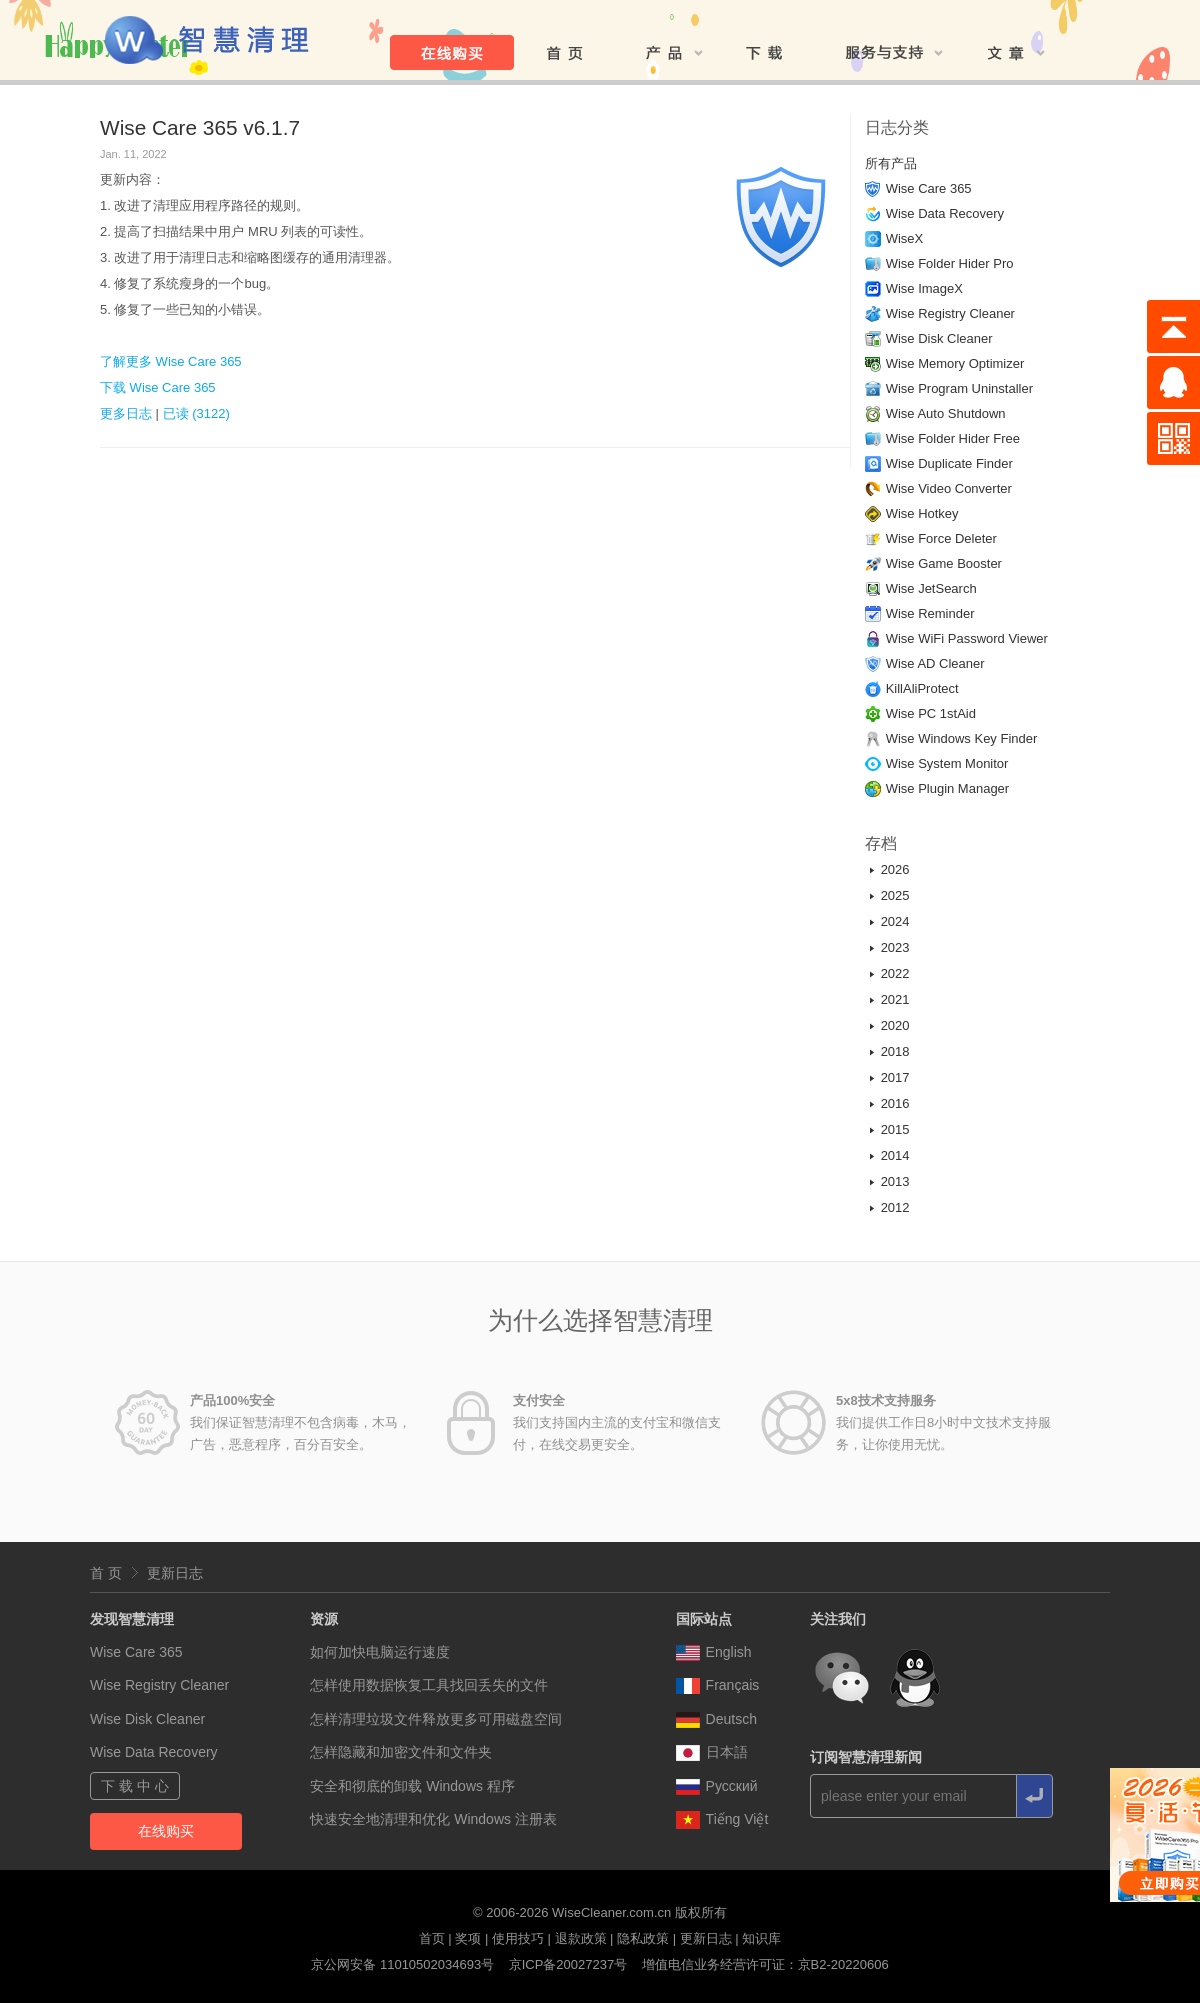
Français (718, 1685)
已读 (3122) (196, 413)
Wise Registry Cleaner (950, 313)
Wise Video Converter (949, 488)
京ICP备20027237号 (568, 1964)
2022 (895, 973)
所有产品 (891, 163)
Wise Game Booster (944, 563)
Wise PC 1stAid (931, 713)
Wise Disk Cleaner (939, 338)
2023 (895, 947)
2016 (895, 1103)
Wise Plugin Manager (948, 788)
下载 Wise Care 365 (158, 387)
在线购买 (166, 1831)
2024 (895, 921)
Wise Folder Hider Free (953, 438)
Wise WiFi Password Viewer (967, 638)
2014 (895, 1155)
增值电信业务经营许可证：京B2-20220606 (765, 1964)
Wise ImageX (924, 288)
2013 (895, 1181)
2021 (895, 999)
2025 (895, 895)
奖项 (468, 1938)
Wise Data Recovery (945, 213)
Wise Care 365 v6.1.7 (200, 127)
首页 (432, 1938)
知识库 (761, 1938)
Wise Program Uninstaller (959, 388)
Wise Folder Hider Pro (950, 263)
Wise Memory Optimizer (955, 363)
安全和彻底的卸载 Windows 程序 (412, 1786)
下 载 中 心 (135, 1786)
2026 (895, 869)
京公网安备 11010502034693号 (402, 1964)
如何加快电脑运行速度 (380, 1652)
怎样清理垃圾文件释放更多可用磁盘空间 (436, 1719)
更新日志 (175, 1573)
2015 (895, 1129)
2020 (895, 1025)
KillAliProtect (922, 688)
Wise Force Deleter (941, 538)
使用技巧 (518, 1938)
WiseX (905, 238)
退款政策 (581, 1938)
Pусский (717, 1786)
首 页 (106, 1573)
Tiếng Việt (722, 1819)
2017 (895, 1077)
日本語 (712, 1752)
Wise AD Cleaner (935, 663)
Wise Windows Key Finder (962, 738)
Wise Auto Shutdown (946, 413)
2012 (895, 1207)
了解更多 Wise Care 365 (171, 361)
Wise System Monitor (947, 763)
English (714, 1652)
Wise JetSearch (931, 588)
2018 (895, 1051)
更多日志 (126, 413)
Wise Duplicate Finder (949, 463)
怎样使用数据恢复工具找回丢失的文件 (429, 1685)
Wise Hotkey (922, 513)
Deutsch (716, 1719)
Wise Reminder (930, 613)
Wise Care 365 (929, 188)
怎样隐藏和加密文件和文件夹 (401, 1752)
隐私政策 (643, 1938)
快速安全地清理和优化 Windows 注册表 (433, 1819)
